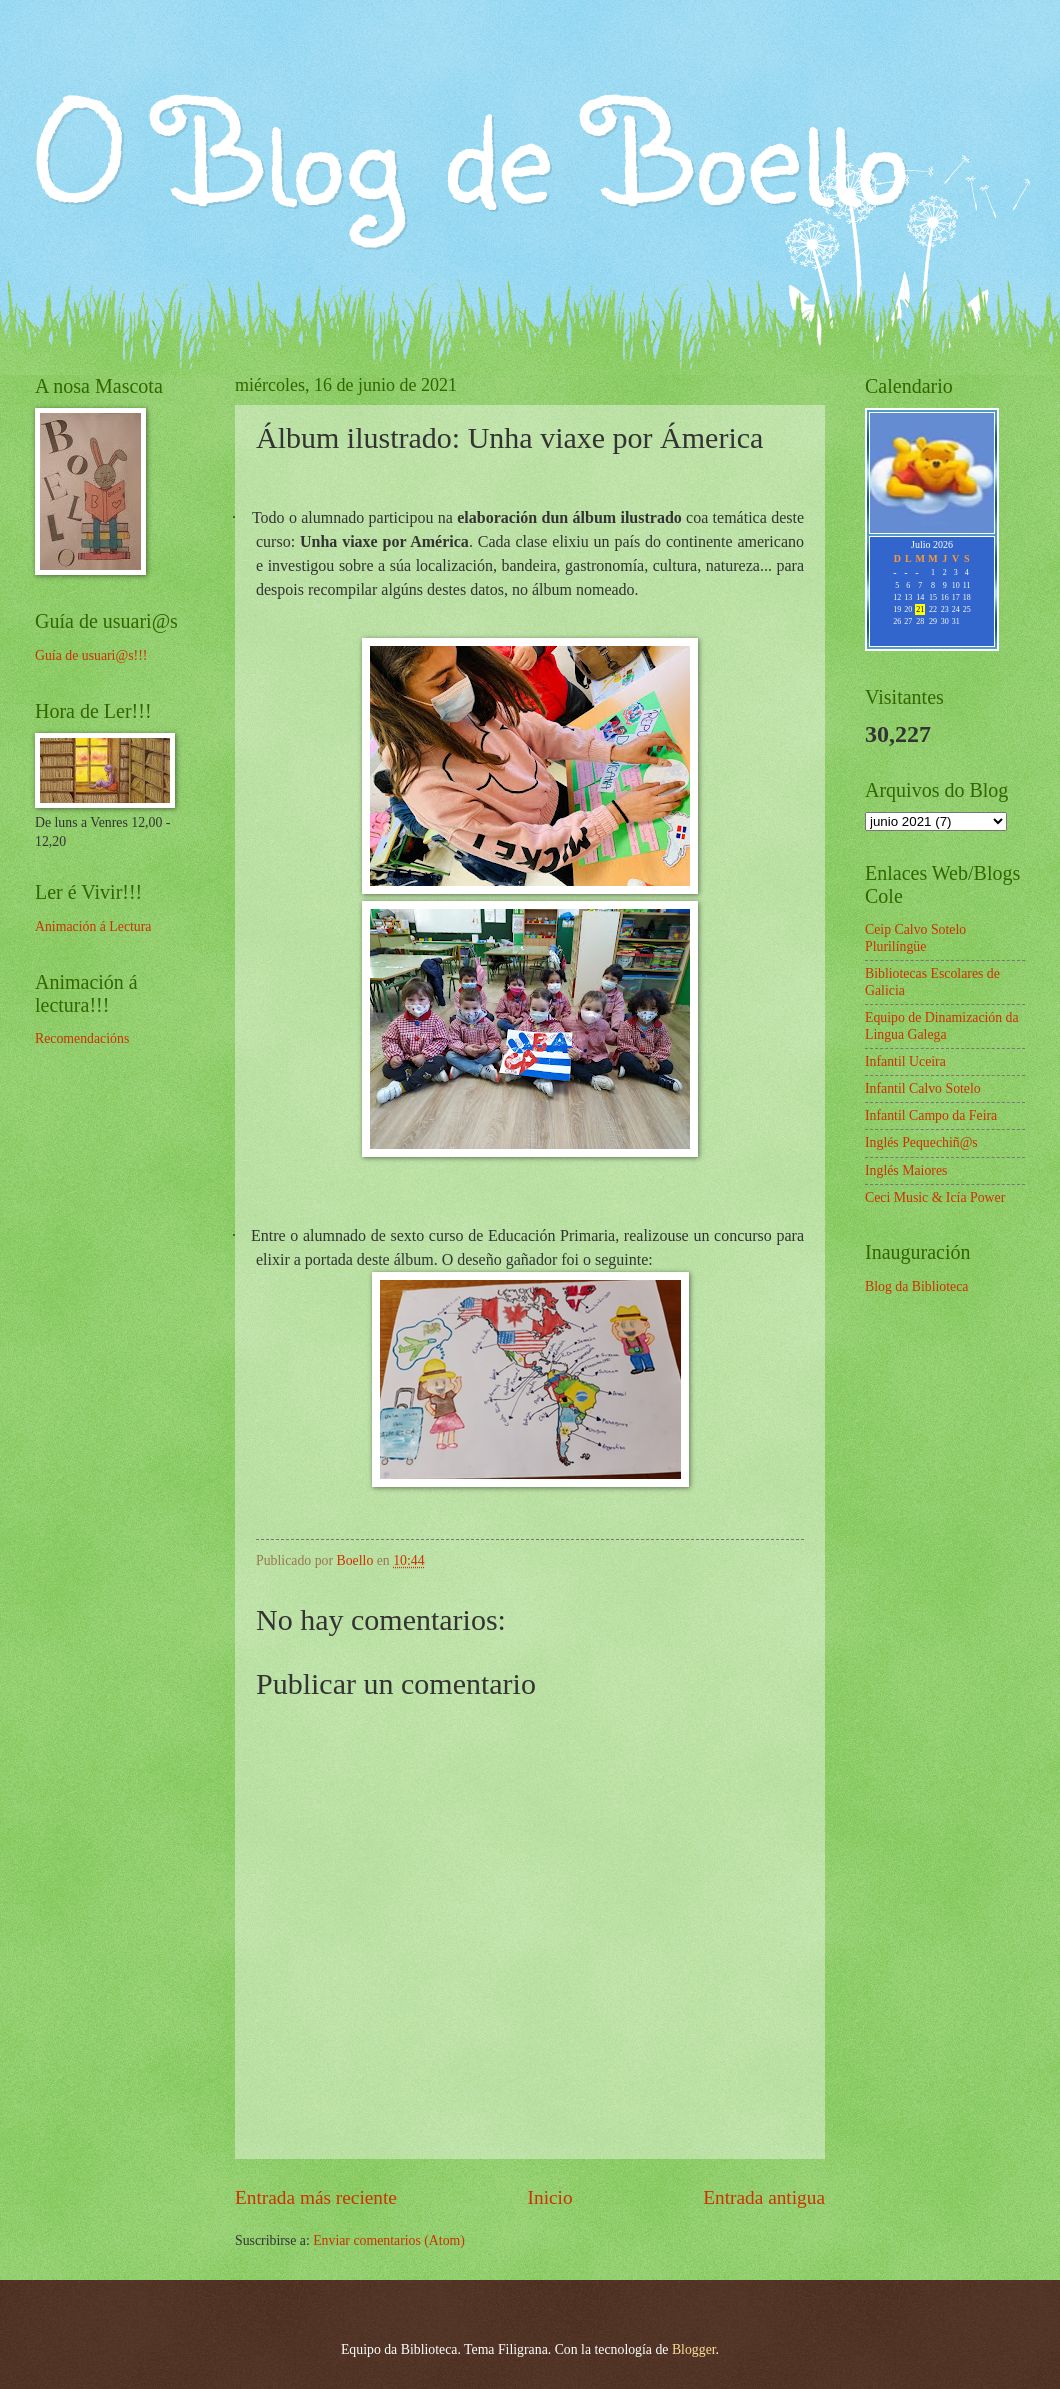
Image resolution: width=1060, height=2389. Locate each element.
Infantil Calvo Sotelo (923, 1088)
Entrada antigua (764, 2197)
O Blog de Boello (471, 151)
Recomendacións (82, 1038)
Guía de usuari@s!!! (91, 655)
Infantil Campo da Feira (931, 1115)
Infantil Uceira (905, 1061)
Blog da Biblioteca (916, 1286)
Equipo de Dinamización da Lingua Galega (942, 1026)
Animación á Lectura (93, 926)
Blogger (694, 2349)
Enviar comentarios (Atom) (389, 2240)
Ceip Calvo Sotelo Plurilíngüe (915, 938)
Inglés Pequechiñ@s (921, 1142)
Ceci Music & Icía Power (935, 1197)
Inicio (550, 2197)
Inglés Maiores (906, 1170)
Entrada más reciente (316, 2197)
